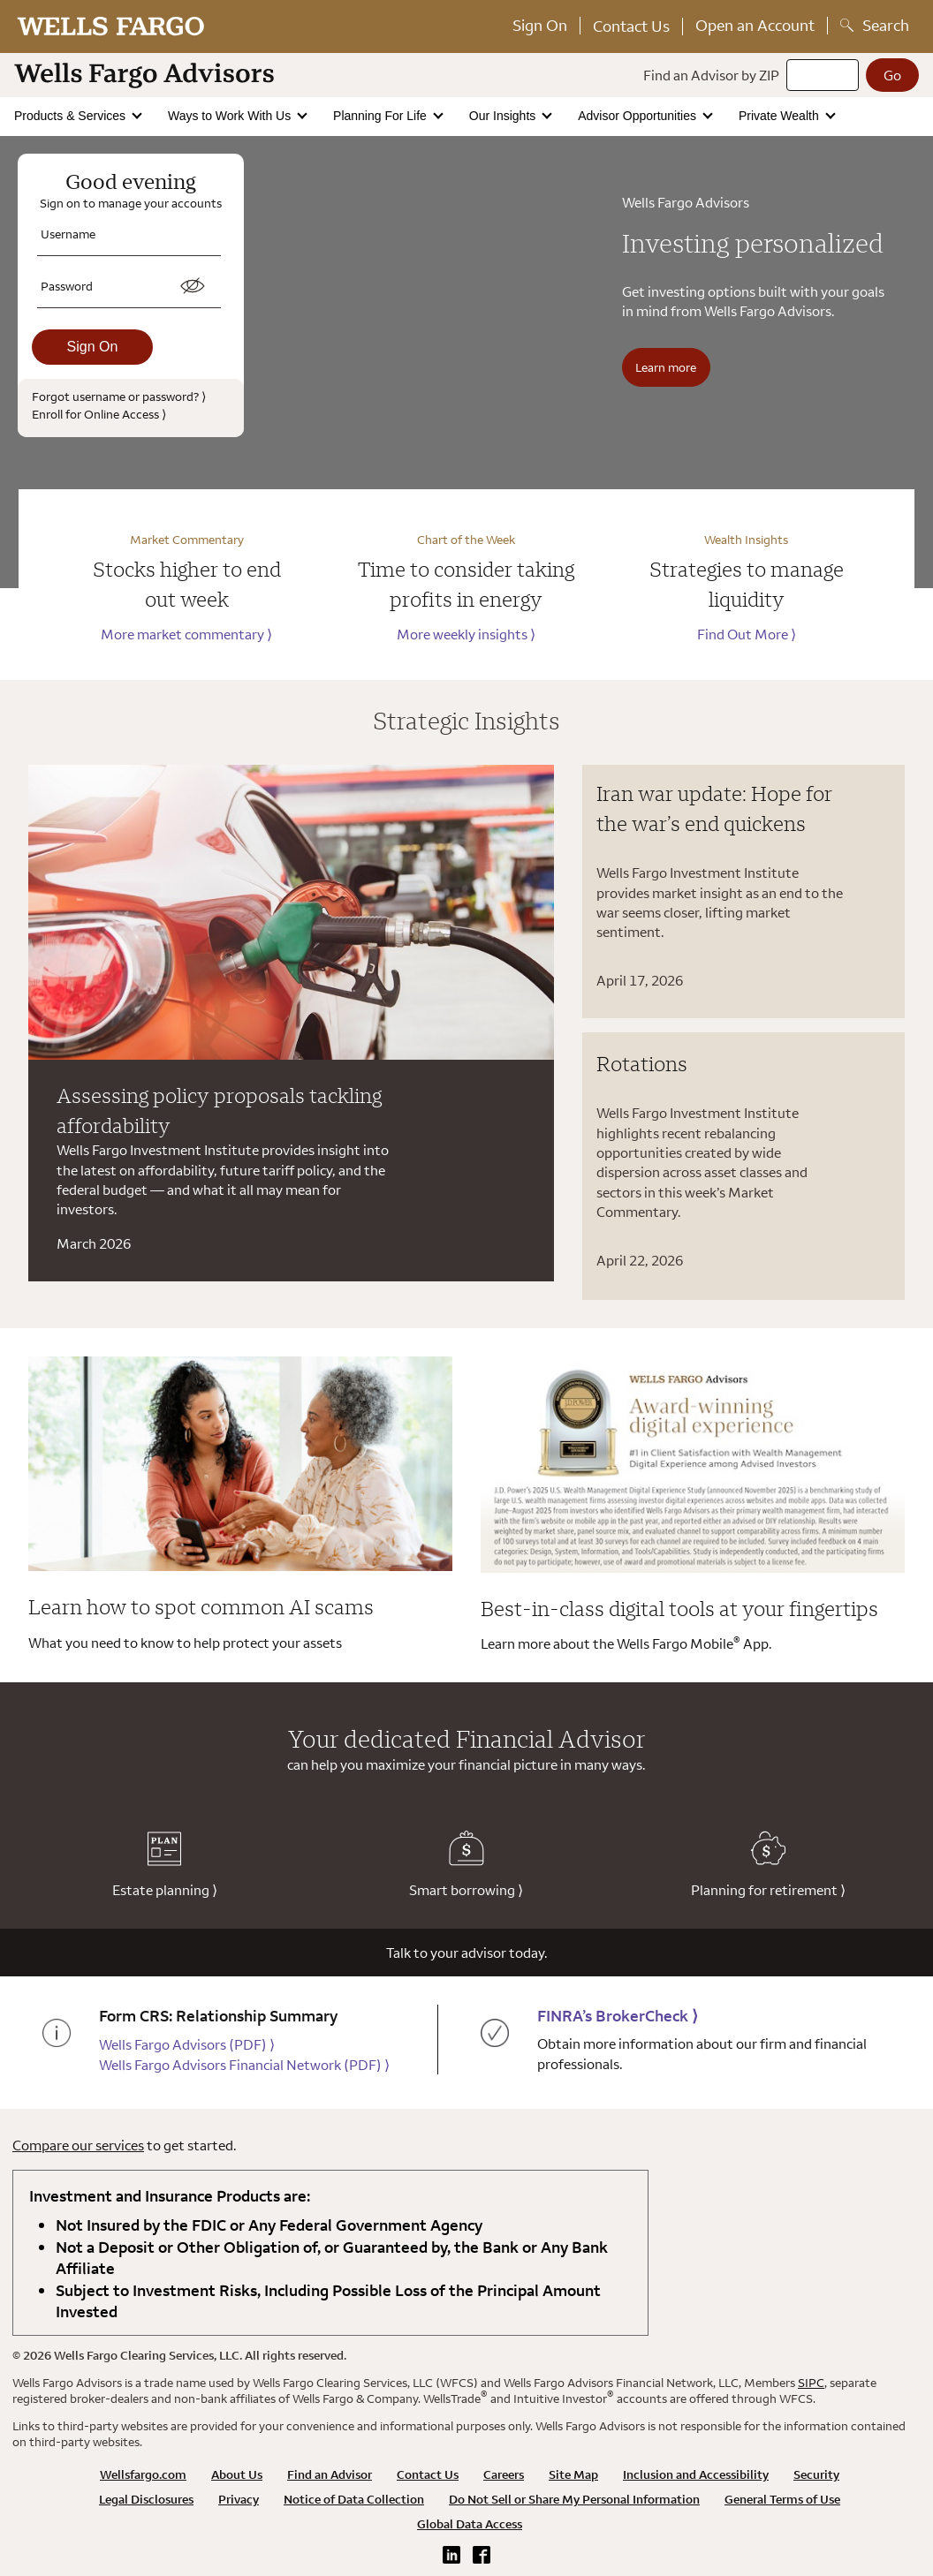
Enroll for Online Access (99, 413)
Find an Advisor (329, 2474)
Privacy (238, 2499)
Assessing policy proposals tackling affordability (219, 1110)
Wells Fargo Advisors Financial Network (244, 2065)
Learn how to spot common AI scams (201, 1606)
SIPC (811, 2383)
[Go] (892, 75)
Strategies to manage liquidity (746, 583)
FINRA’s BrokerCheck (617, 2016)
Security (816, 2474)
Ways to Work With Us (231, 116)
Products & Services (71, 116)
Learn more (665, 367)
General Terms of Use (782, 2499)
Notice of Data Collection (354, 2499)
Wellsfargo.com (143, 2474)
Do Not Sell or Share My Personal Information (574, 2499)
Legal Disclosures (146, 2499)
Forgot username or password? (119, 396)
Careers (503, 2474)
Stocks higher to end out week (187, 583)
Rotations (641, 1063)
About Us (236, 2474)
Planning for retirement (768, 1865)
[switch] (192, 286)
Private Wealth (781, 116)
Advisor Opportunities (639, 116)
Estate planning (164, 1865)
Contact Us (631, 26)
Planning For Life (381, 116)
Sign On (539, 25)
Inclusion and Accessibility (696, 2474)
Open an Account (755, 25)
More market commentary (186, 634)
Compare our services (78, 2145)
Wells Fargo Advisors (187, 2044)
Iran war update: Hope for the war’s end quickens (714, 808)
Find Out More (746, 634)
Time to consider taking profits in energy (466, 583)
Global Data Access (469, 2524)
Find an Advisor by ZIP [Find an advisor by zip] (711, 75)
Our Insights (504, 116)
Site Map (573, 2474)
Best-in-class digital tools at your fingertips (679, 1608)
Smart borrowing (466, 1865)
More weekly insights (466, 634)
